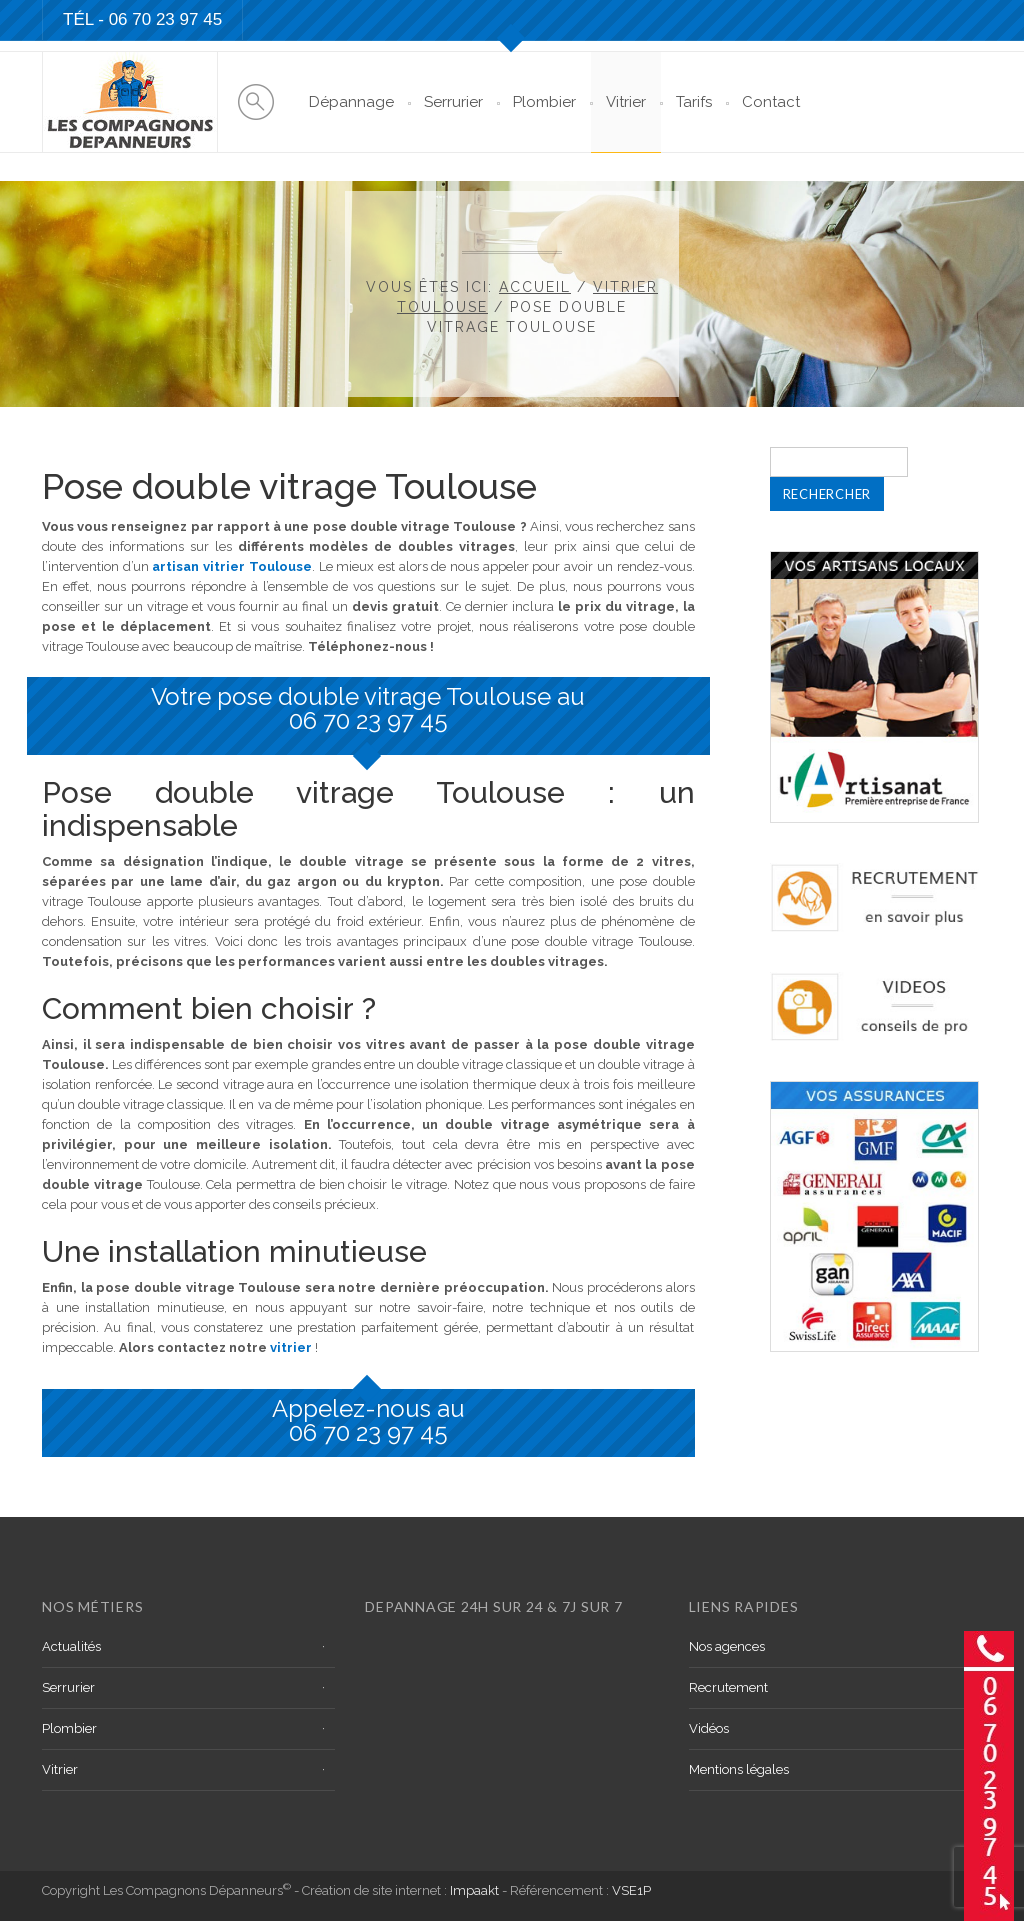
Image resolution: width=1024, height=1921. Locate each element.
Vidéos (709, 1728)
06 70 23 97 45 (368, 720)
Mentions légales (739, 1769)
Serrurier (453, 102)
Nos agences (727, 1646)
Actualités (71, 1646)
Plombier (544, 102)
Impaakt (474, 1890)
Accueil (535, 287)
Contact (771, 102)
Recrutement (728, 1687)
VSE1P (631, 1890)
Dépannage (351, 102)
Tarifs (694, 102)
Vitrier (626, 102)
